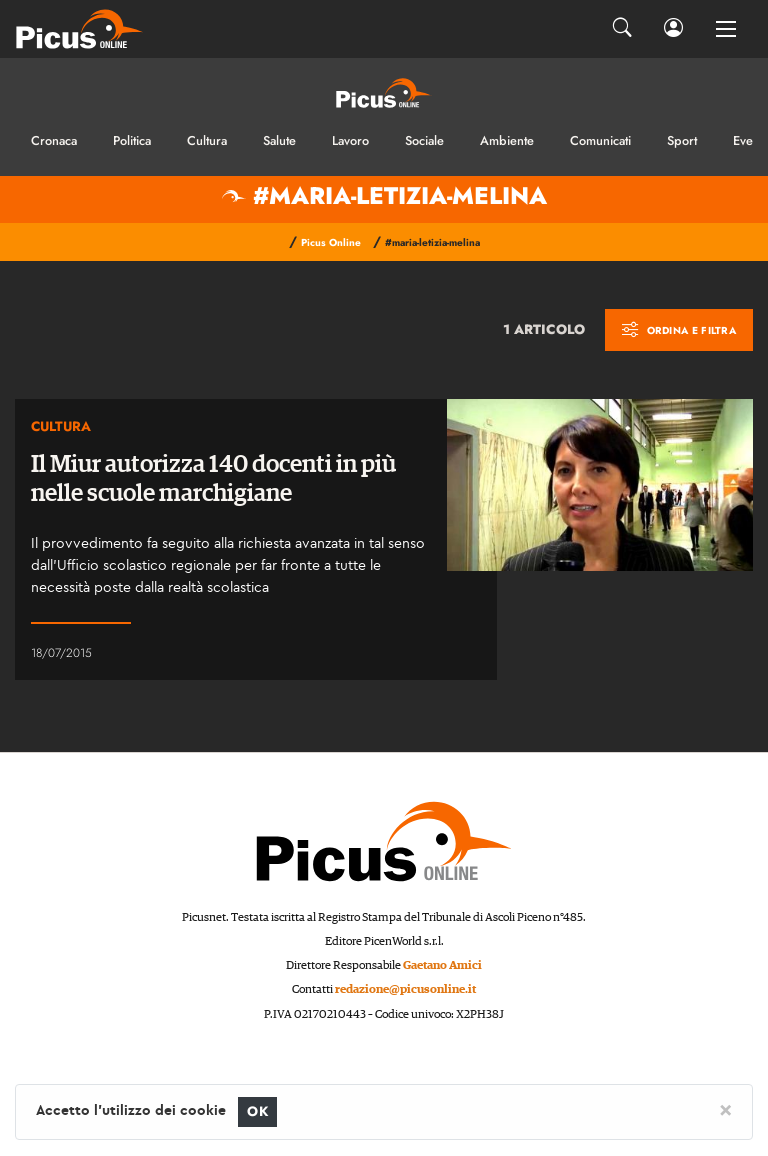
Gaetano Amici (442, 965)
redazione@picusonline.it (405, 989)
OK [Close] (257, 1111)
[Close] (725, 1109)
